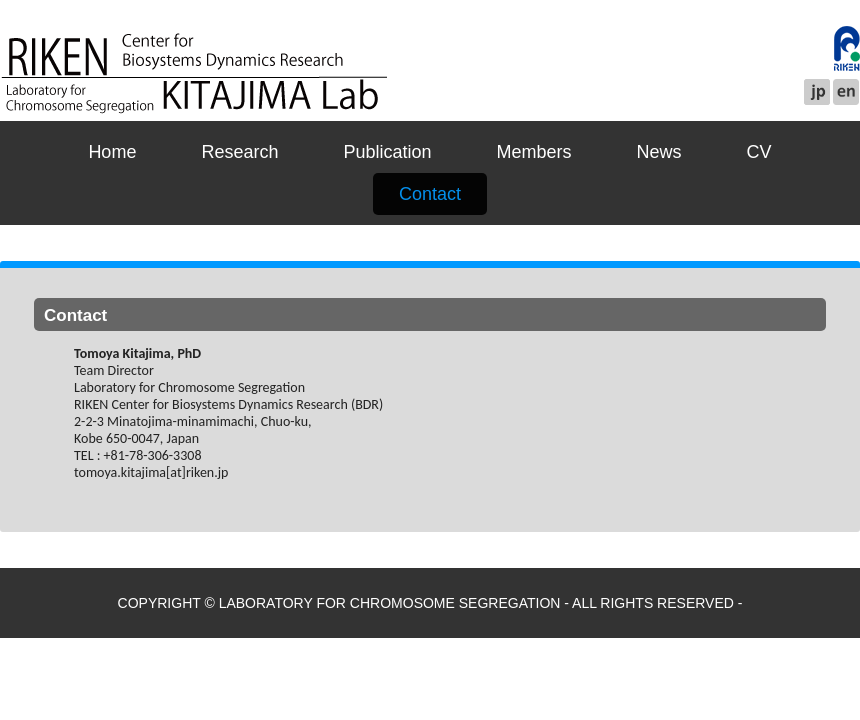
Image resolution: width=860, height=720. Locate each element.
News (659, 152)
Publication (387, 152)
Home (112, 152)
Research (239, 152)
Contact (430, 194)
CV (759, 152)
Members (534, 152)
